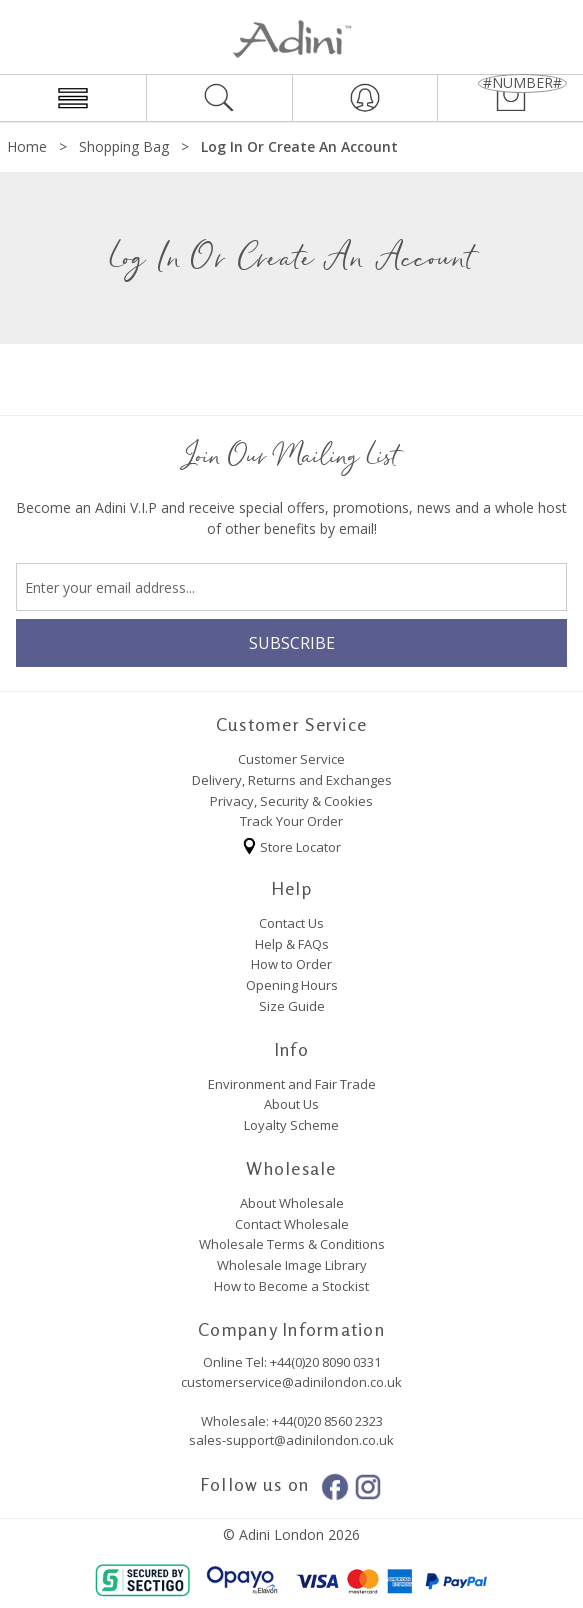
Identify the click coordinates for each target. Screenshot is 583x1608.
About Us (291, 1104)
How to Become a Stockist (291, 1286)
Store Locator (291, 844)
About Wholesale (292, 1203)
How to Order (291, 964)
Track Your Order (291, 821)
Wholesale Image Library (292, 1265)
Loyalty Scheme (291, 1125)
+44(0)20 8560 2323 (326, 1421)
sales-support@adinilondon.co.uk (291, 1440)
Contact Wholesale (292, 1224)
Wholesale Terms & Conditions (292, 1244)
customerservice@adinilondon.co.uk (291, 1382)
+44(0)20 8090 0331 (325, 1362)
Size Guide (292, 1006)
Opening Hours (292, 985)
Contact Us (291, 923)
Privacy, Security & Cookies (291, 801)
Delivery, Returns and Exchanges (292, 780)
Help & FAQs (292, 944)
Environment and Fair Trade (292, 1084)
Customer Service (291, 759)
